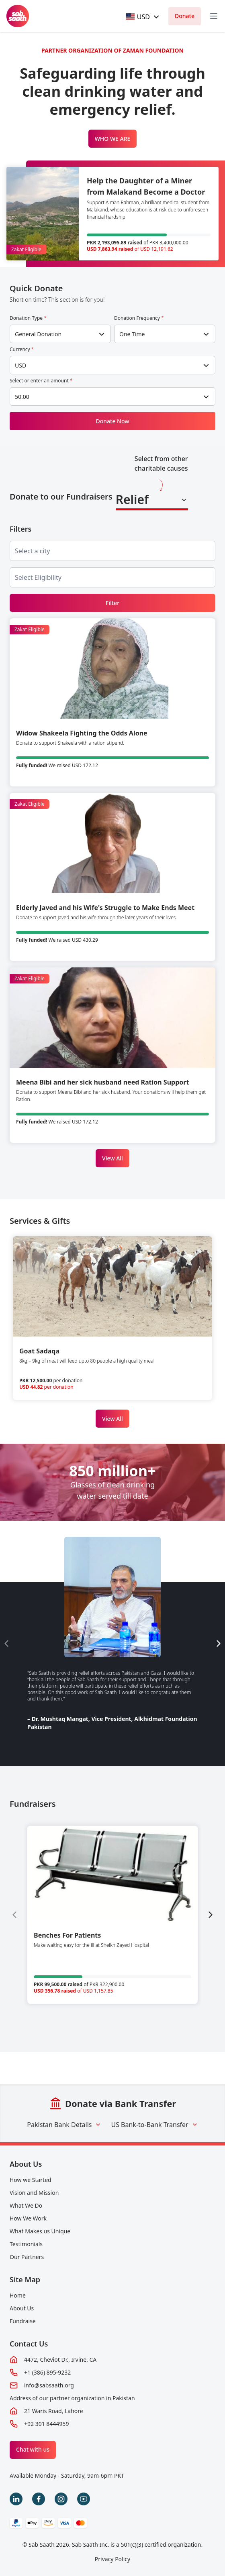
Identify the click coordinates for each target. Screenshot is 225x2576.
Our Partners (27, 2257)
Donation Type (28, 318)
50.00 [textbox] (22, 396)
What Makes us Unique (40, 2231)
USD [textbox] (20, 365)
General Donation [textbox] (38, 334)
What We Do (26, 2205)
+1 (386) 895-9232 (47, 2372)
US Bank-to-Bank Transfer (154, 2124)
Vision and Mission (34, 2192)
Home (18, 2295)
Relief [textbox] (132, 499)
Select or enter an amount (41, 381)
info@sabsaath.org (49, 2385)
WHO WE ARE (113, 138)
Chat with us (32, 2449)
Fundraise (23, 2321)
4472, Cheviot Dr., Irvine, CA (60, 2359)
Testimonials (26, 2244)
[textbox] (138, 16)
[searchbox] (39, 551)
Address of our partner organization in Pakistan (72, 2398)
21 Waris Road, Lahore (53, 2411)
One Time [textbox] (132, 334)
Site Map (25, 2279)
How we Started (30, 2180)
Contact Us (29, 2343)
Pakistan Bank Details (64, 2124)
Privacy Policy (112, 2559)
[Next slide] (218, 1643)
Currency (22, 349)
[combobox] (143, 16)
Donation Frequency (139, 318)
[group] (112, 1915)
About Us (26, 2164)
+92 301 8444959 (46, 2424)
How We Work (28, 2218)
